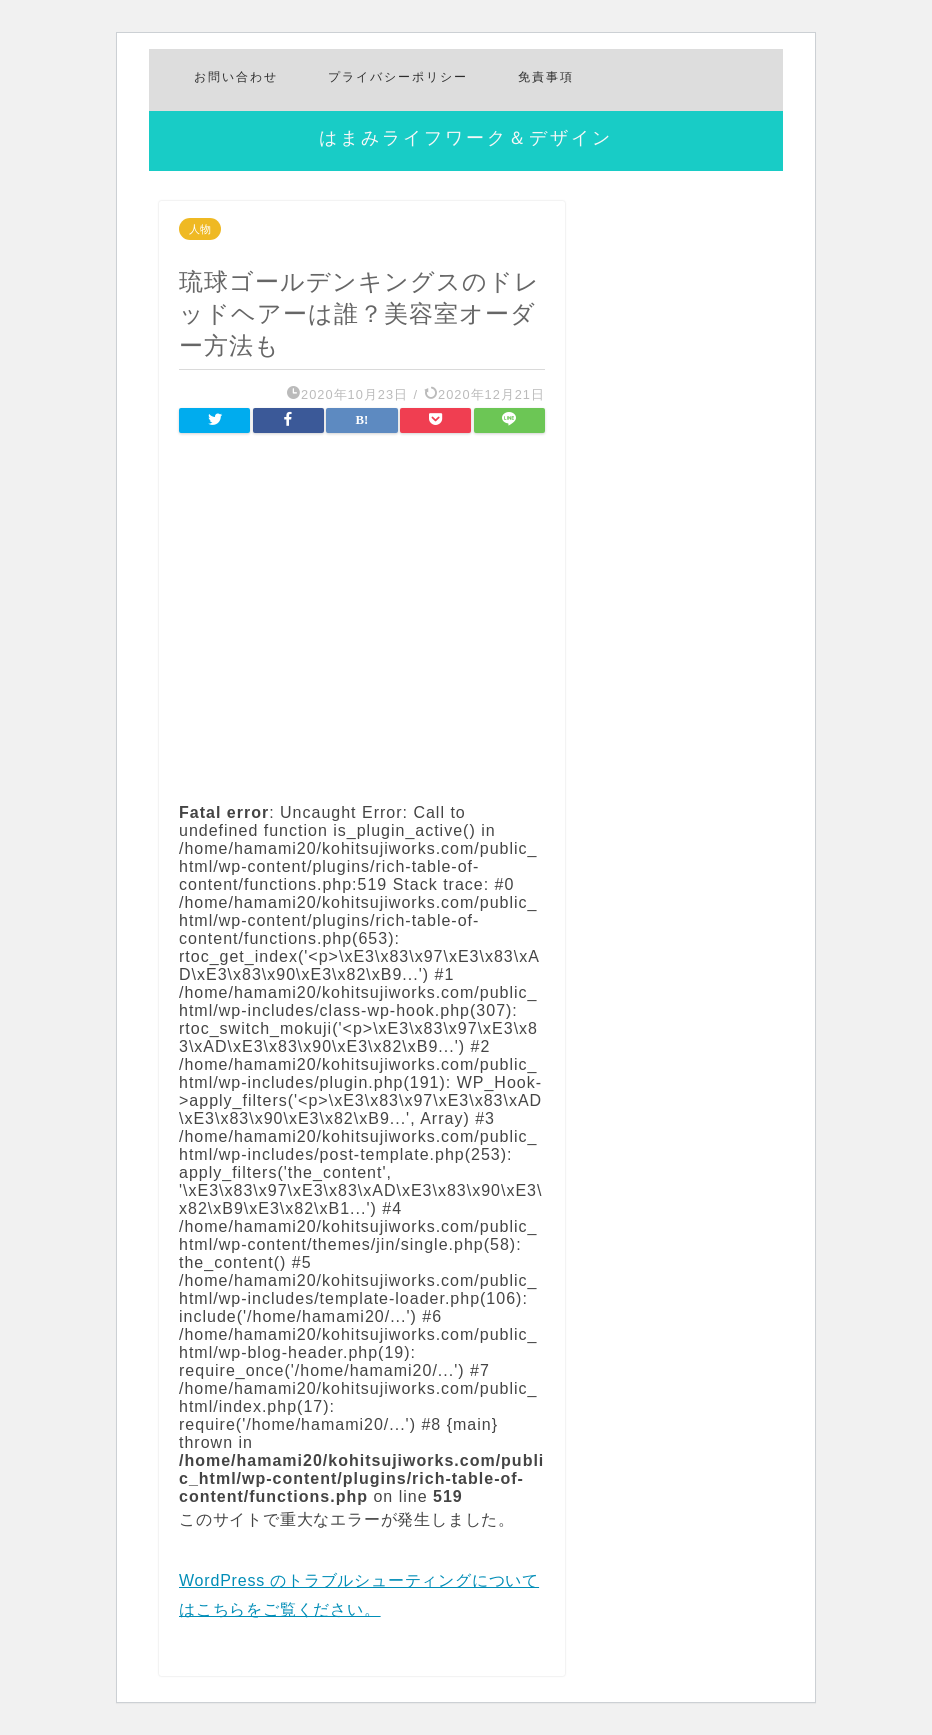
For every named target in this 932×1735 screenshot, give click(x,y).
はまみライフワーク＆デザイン (466, 137)
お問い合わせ (236, 76)
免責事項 (546, 76)
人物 (200, 229)
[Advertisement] (362, 616)
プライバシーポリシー (398, 76)
